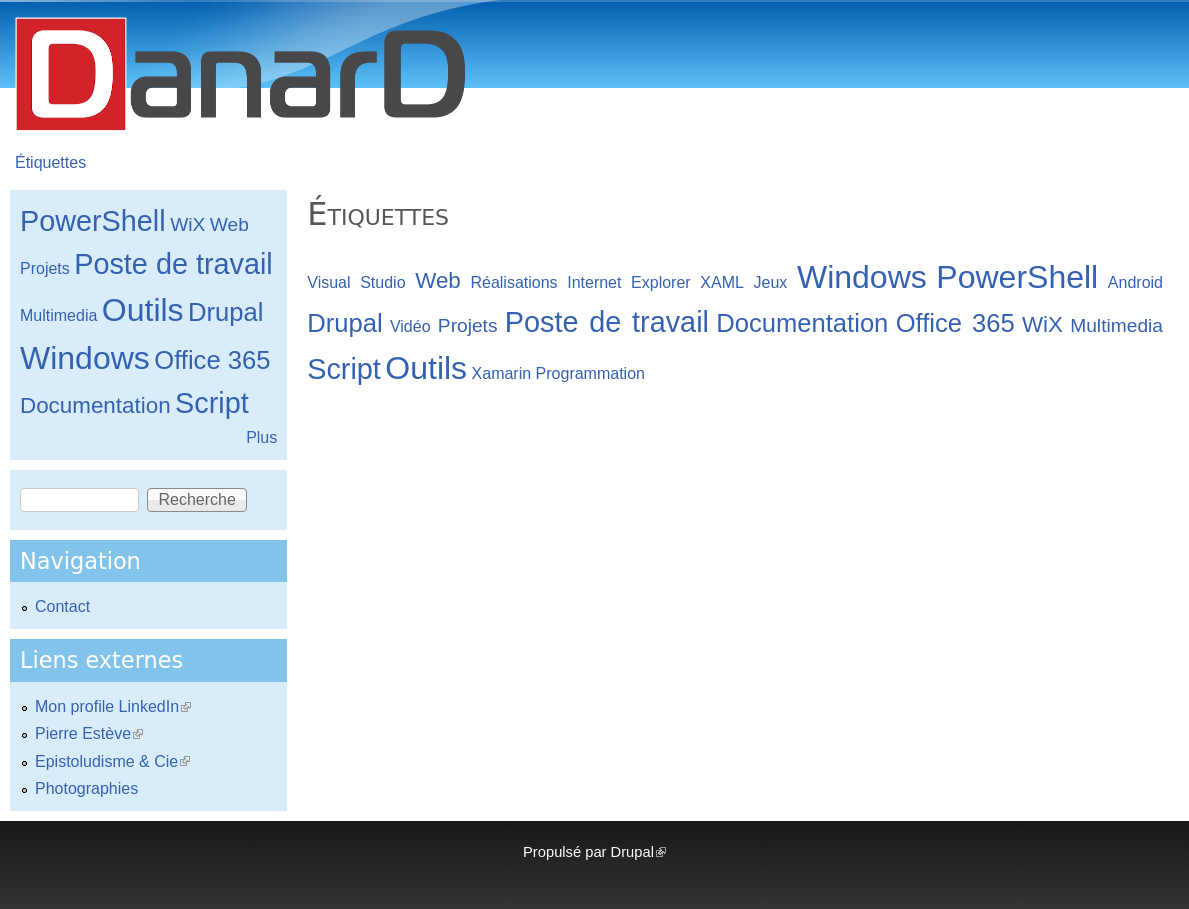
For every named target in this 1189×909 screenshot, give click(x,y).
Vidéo (410, 326)
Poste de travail (607, 322)
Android (1135, 282)
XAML (722, 282)
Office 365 (955, 323)
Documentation (802, 323)
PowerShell (1017, 277)
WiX (1042, 324)
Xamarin (502, 373)
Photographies (86, 788)
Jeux (771, 282)
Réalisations (513, 282)
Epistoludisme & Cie (112, 761)
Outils (426, 368)
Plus (261, 437)
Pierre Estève (89, 733)
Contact (62, 606)
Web (438, 280)
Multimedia (1116, 325)
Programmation (590, 373)
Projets (468, 325)
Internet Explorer (628, 282)
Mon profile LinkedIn (113, 706)
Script (344, 369)
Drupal (344, 323)
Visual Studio (356, 282)
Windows (862, 277)
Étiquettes (50, 162)
